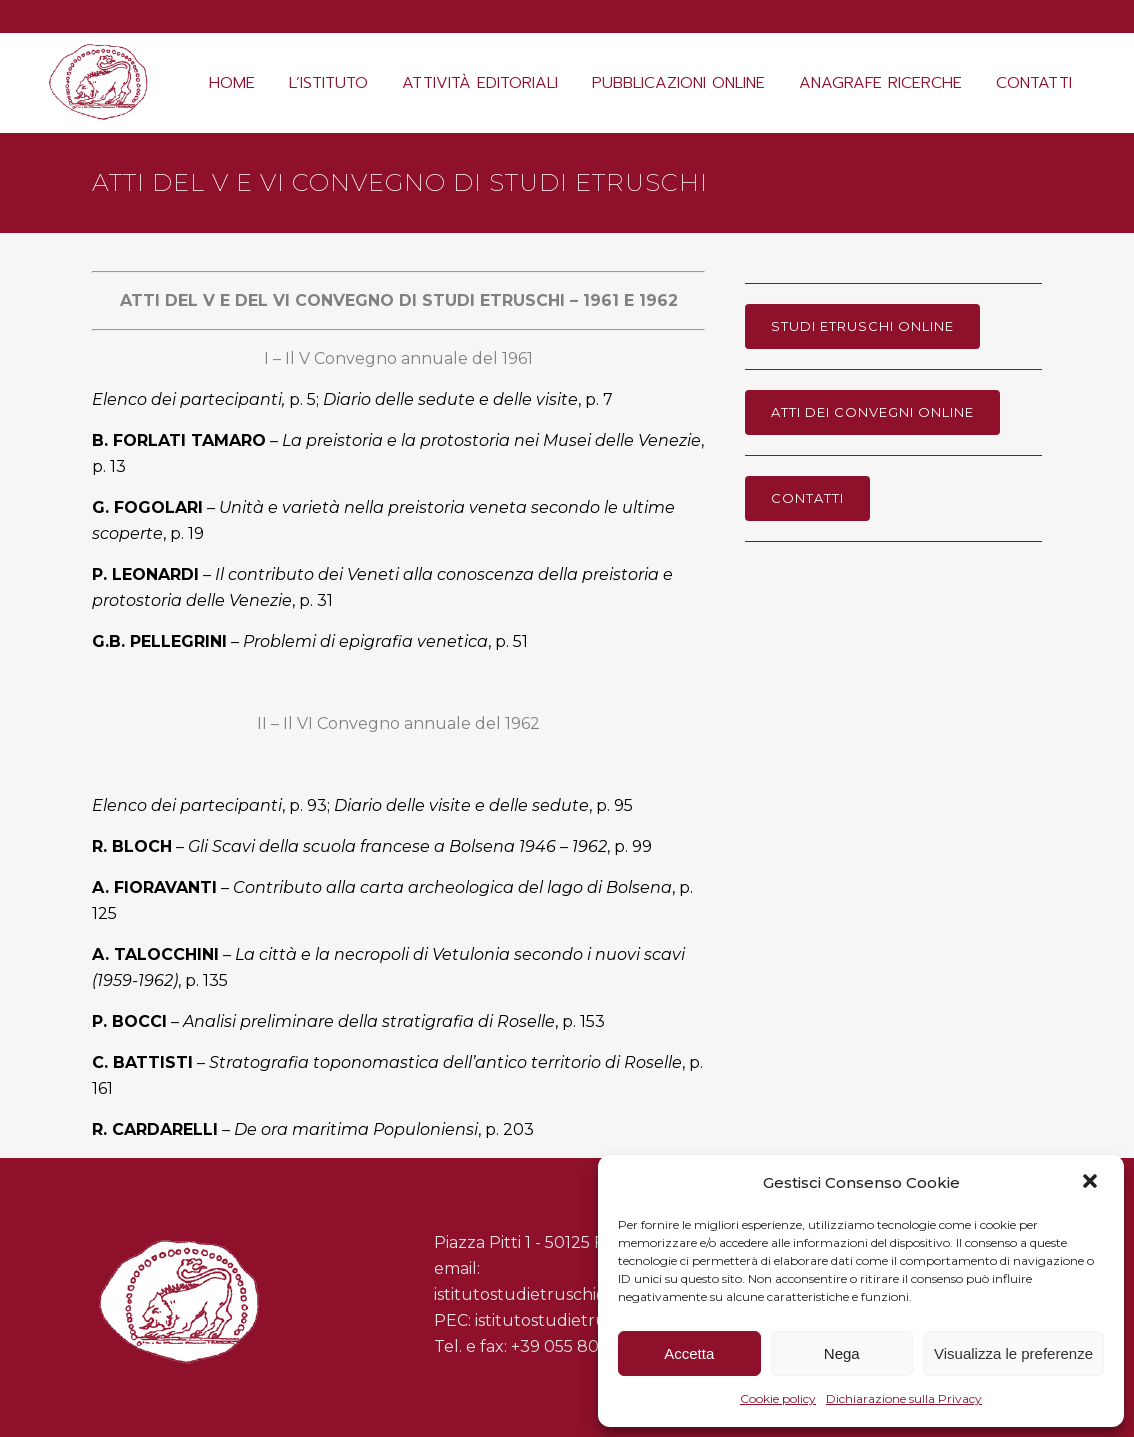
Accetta (689, 1353)
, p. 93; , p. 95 (362, 805)
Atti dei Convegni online (872, 412)
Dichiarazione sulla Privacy (904, 1398)
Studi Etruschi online (862, 326)
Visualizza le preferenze (1013, 1353)
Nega (842, 1353)
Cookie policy (778, 1398)
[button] (1092, 1183)
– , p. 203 (313, 1129)
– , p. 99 (372, 846)
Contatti (807, 498)
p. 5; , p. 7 (352, 399)
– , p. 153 (348, 1021)
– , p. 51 (310, 641)
